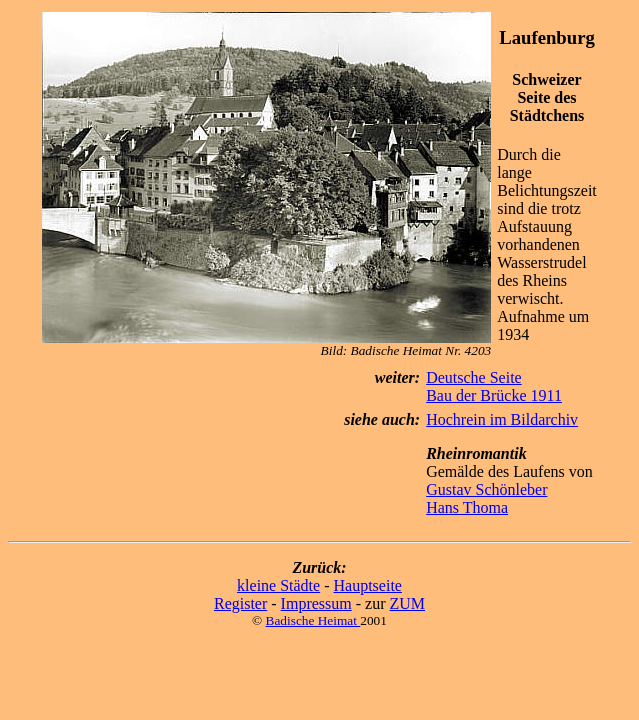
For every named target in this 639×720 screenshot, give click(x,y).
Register (240, 603)
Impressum (316, 603)
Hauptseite (368, 585)
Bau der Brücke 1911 (494, 395)
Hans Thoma (467, 507)
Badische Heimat (313, 620)
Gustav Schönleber (486, 489)
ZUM (407, 603)
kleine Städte (278, 585)
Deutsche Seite (474, 377)
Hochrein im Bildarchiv (502, 419)
